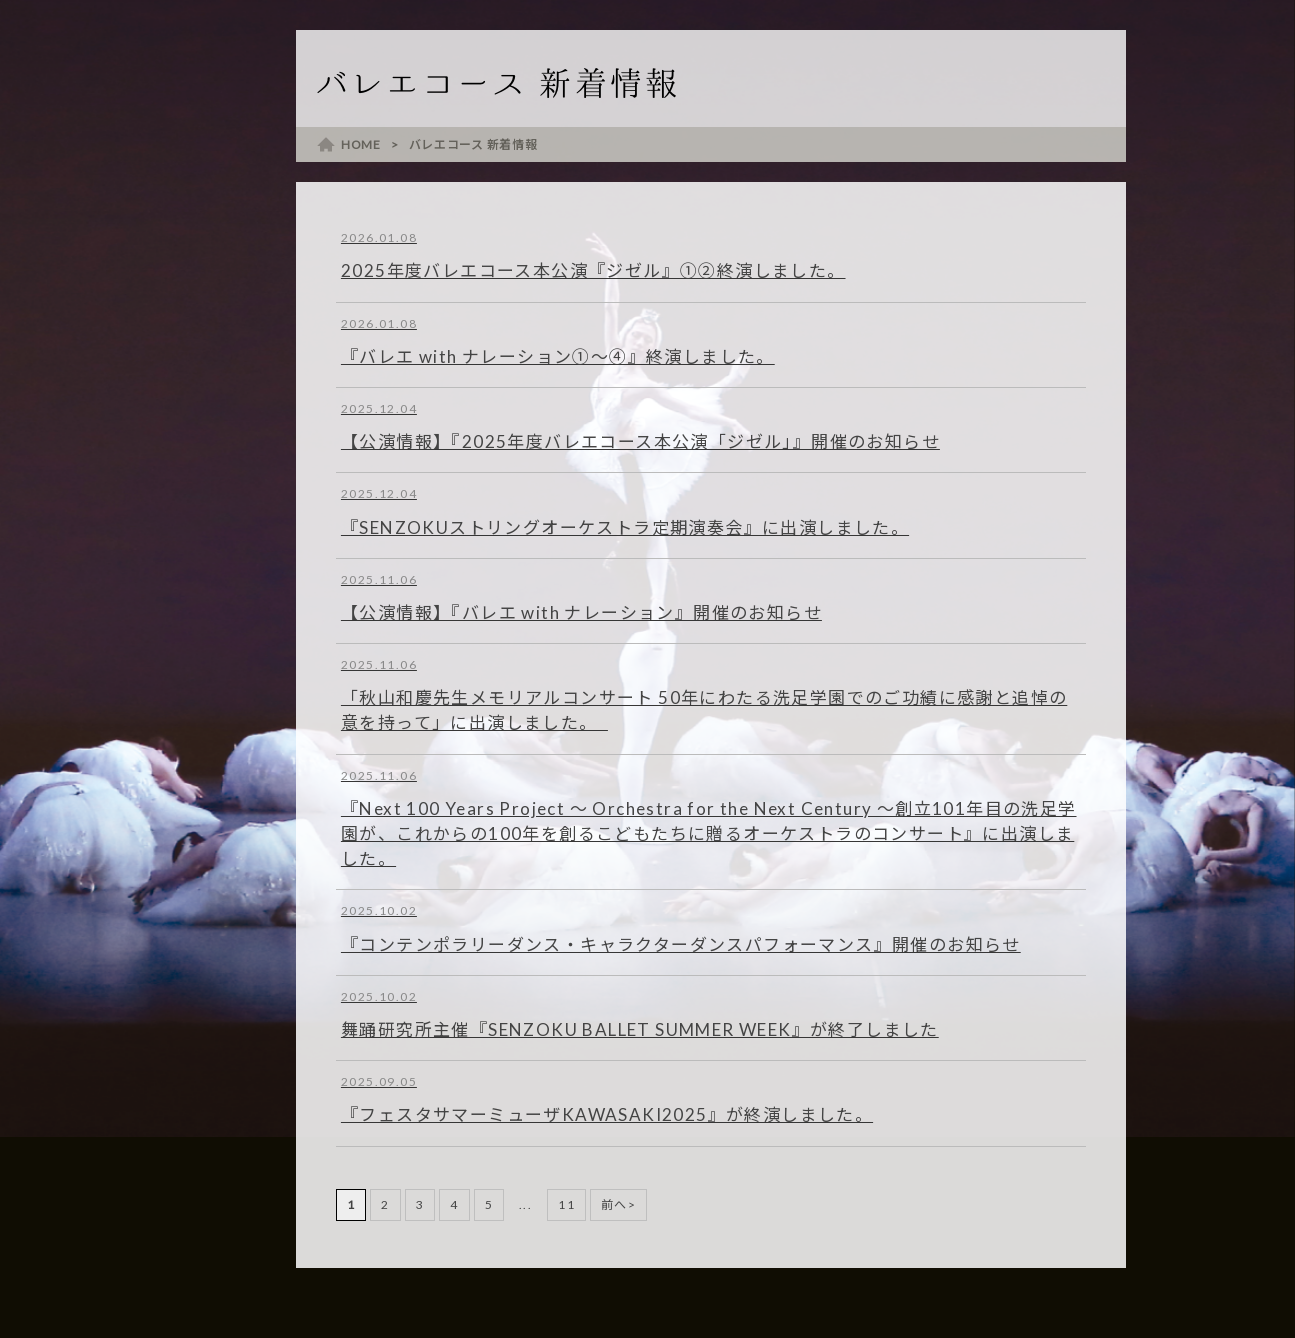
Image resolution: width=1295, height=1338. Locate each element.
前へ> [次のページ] (618, 1204)
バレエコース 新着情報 (473, 144)
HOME (361, 144)
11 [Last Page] (566, 1204)
